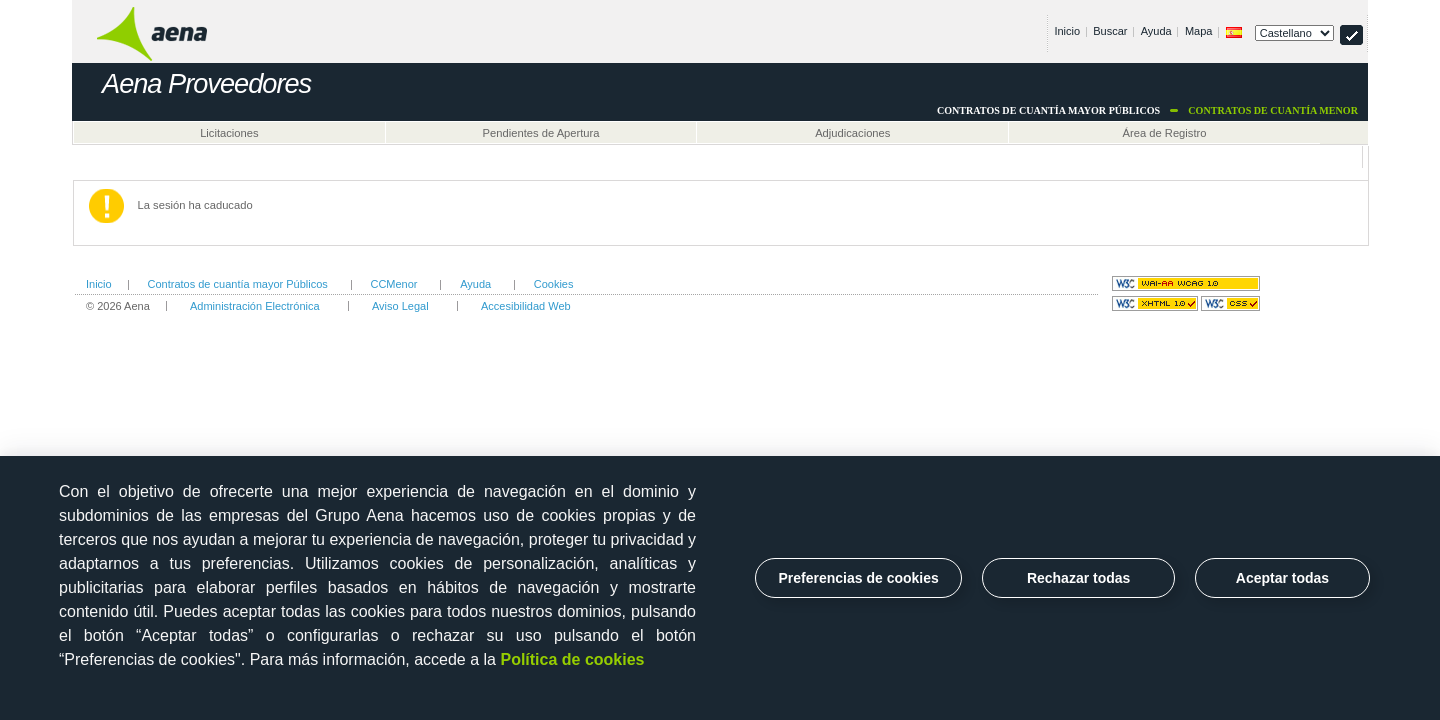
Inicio (1067, 31)
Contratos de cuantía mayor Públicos (237, 284)
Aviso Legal (400, 306)
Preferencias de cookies (859, 578)
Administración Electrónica (255, 306)
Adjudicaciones (852, 133)
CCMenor (393, 284)
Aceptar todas (1282, 578)
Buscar (1110, 31)
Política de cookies (572, 659)
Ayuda (1156, 31)
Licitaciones (229, 133)
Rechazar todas (1078, 578)
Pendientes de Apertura (541, 133)
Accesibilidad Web (526, 306)
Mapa (1199, 31)
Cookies (554, 284)
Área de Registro (1165, 133)
